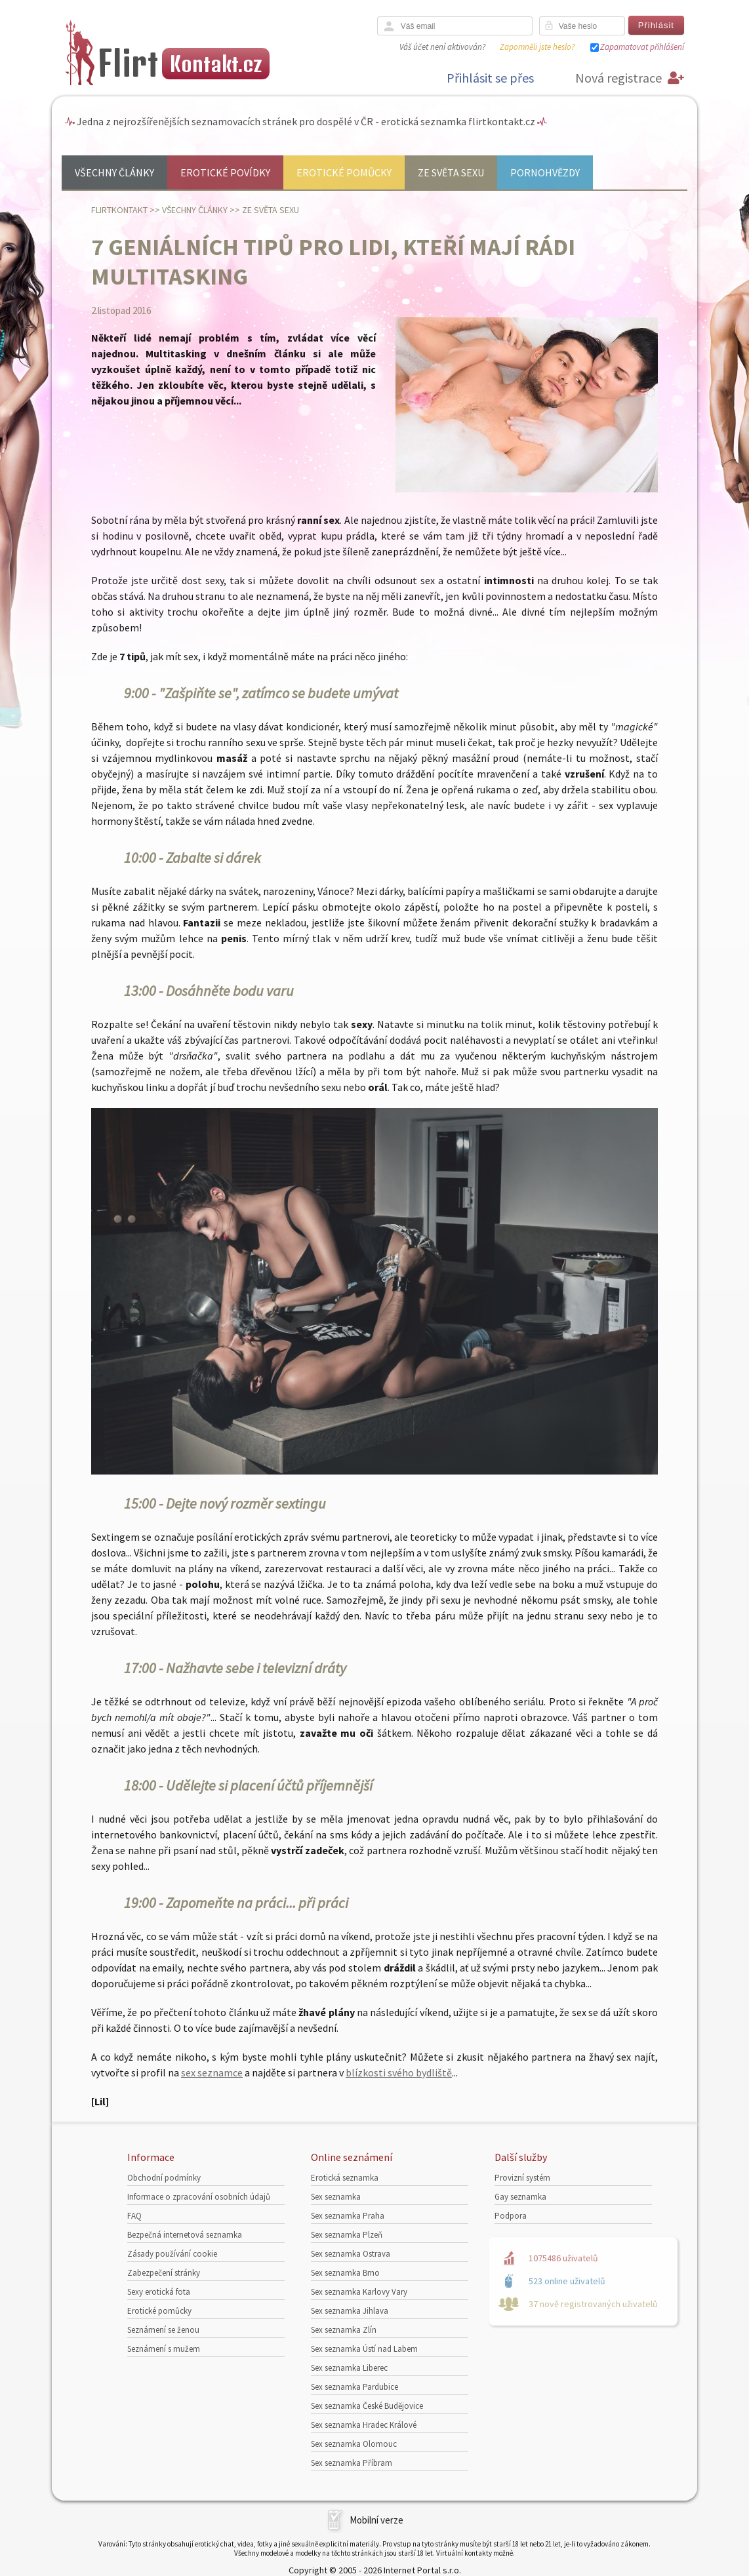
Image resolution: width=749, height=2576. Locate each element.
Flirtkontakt (119, 210)
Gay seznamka (520, 2196)
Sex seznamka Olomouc (354, 2443)
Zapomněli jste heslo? (537, 46)
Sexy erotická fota (158, 2291)
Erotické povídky (225, 172)
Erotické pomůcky (344, 172)
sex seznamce (212, 2072)
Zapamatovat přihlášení (642, 46)
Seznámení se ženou (163, 2329)
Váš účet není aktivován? (442, 46)
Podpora (511, 2215)
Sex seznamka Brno (345, 2272)
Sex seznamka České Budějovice (367, 2405)
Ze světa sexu (451, 172)
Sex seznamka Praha (347, 2215)
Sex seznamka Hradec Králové (363, 2424)
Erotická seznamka (344, 2177)
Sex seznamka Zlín (343, 2329)
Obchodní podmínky (164, 2177)
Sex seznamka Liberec (349, 2367)
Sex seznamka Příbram (351, 2462)
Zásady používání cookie (172, 2253)
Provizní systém (522, 2177)
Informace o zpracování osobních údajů (198, 2196)
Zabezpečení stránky (163, 2272)
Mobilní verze (376, 2520)
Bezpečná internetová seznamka (184, 2234)
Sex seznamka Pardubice (354, 2386)
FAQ (134, 2215)
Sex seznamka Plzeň (346, 2234)
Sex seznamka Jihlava (349, 2310)
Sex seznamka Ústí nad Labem (364, 2348)
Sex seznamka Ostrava (350, 2253)
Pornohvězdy (545, 172)
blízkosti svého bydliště (399, 2072)
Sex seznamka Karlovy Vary (359, 2291)
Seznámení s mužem (163, 2348)
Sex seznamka (336, 2196)
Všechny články (114, 172)
